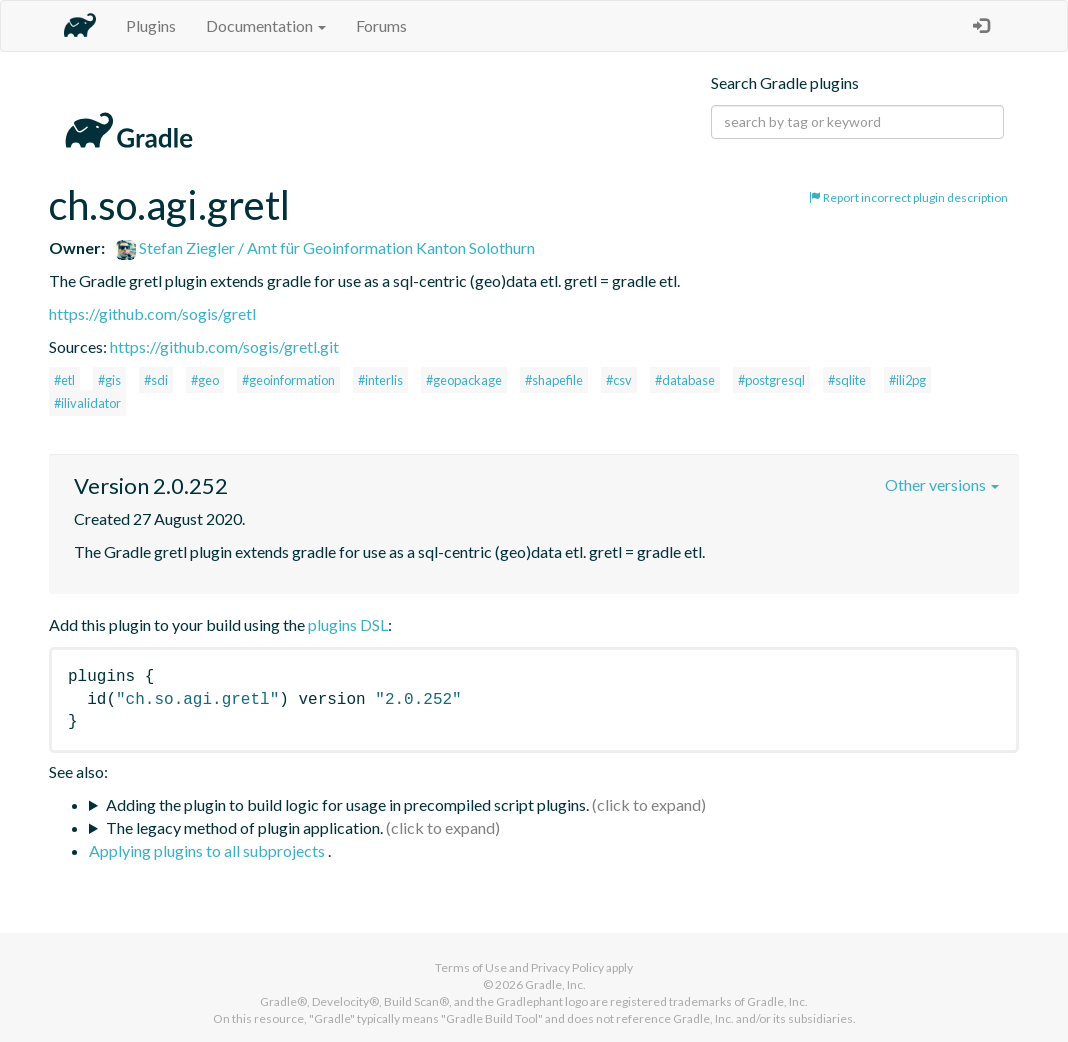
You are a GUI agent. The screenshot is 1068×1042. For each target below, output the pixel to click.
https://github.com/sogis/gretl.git (224, 346)
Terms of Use (471, 967)
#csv (619, 380)
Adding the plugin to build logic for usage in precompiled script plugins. (347, 804)
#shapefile (554, 380)
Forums (381, 25)
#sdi (156, 380)
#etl (64, 380)
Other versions (942, 484)
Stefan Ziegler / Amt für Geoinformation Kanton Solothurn (325, 247)
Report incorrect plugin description (908, 197)
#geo (205, 380)
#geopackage (464, 380)
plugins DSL (348, 624)
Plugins (151, 25)
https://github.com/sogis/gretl (152, 313)
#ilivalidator (87, 403)
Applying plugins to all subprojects (208, 850)
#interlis (380, 380)
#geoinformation (288, 380)
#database (685, 380)
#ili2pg (907, 380)
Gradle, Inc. (555, 984)
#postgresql (771, 380)
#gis (109, 380)
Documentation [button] (266, 25)
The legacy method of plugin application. (244, 827)
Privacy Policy (567, 967)
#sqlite (847, 380)
